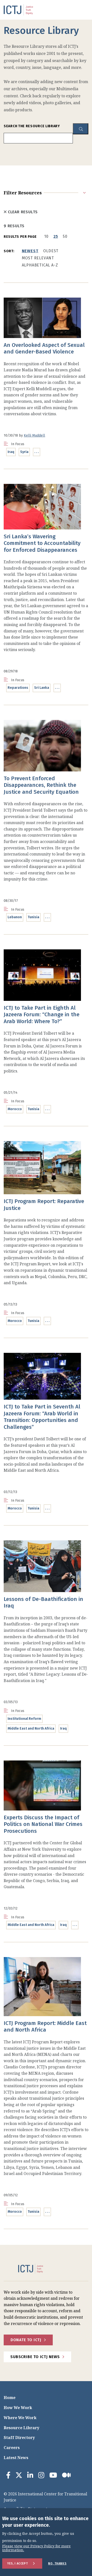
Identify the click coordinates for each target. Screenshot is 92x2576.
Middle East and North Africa (31, 1728)
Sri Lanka (41, 688)
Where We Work (20, 2417)
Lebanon (15, 917)
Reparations (18, 688)
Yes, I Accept (17, 2563)
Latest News (16, 2457)
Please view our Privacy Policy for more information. (36, 2548)
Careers (12, 2447)
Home (9, 2397)
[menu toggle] (76, 10)
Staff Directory (19, 2437)
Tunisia (33, 917)
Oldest (50, 251)
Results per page (20, 237)
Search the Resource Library (32, 126)
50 (65, 236)
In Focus (17, 444)
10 (46, 236)
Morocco (15, 1109)
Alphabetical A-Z (40, 265)
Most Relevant (38, 258)
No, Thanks (57, 2563)
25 (55, 236)
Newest (30, 251)
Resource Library (21, 2427)
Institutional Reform (24, 1719)
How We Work (18, 2407)
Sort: (9, 251)
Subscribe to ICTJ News (35, 2356)
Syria (24, 452)
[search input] (38, 138)
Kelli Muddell (34, 435)
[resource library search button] (80, 128)
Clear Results (21, 212)
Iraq (11, 452)
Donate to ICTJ (26, 2339)
